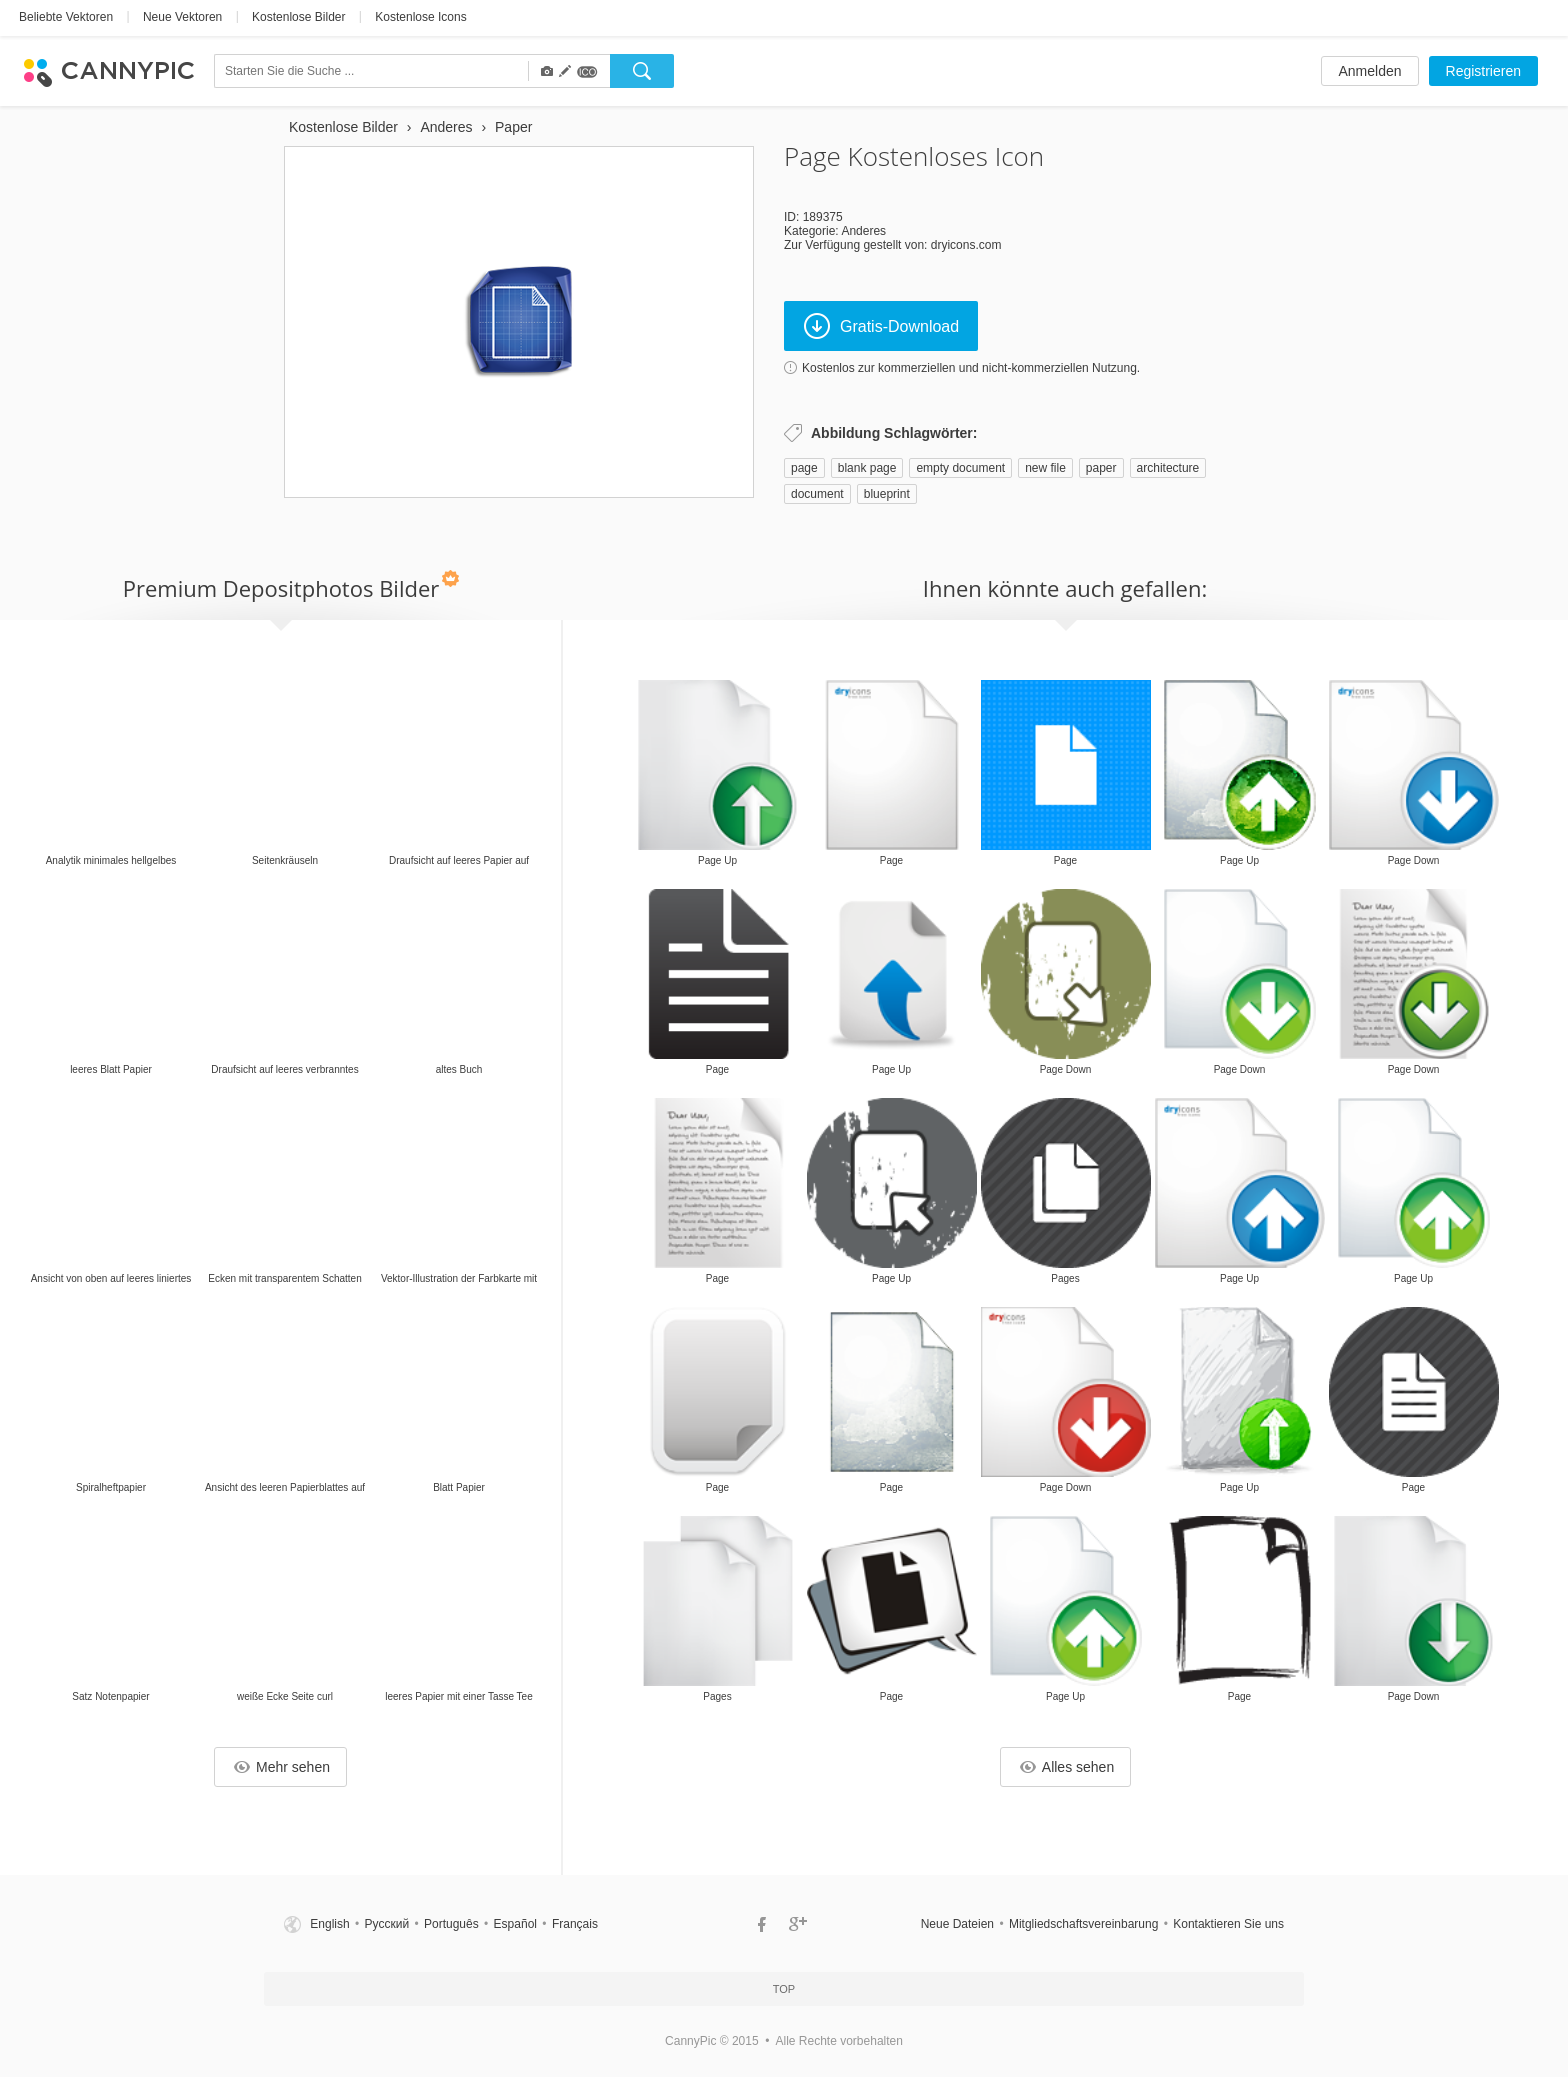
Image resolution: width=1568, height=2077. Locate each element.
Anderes (863, 231)
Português (451, 1924)
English (329, 1924)
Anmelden (1369, 71)
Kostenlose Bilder (298, 17)
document (817, 494)
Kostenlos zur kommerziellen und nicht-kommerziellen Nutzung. (971, 368)
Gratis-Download (881, 326)
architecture (1168, 468)
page (804, 468)
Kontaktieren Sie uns (1228, 1924)
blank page (867, 468)
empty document (960, 468)
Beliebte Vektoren (66, 17)
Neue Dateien (957, 1924)
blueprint (887, 494)
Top (784, 1989)
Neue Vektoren (182, 17)
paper (1101, 468)
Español (515, 1924)
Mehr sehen (282, 1767)
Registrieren (1483, 71)
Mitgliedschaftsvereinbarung (1083, 1924)
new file (1045, 468)
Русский (387, 1924)
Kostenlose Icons (420, 17)
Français (575, 1924)
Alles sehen (1067, 1767)
